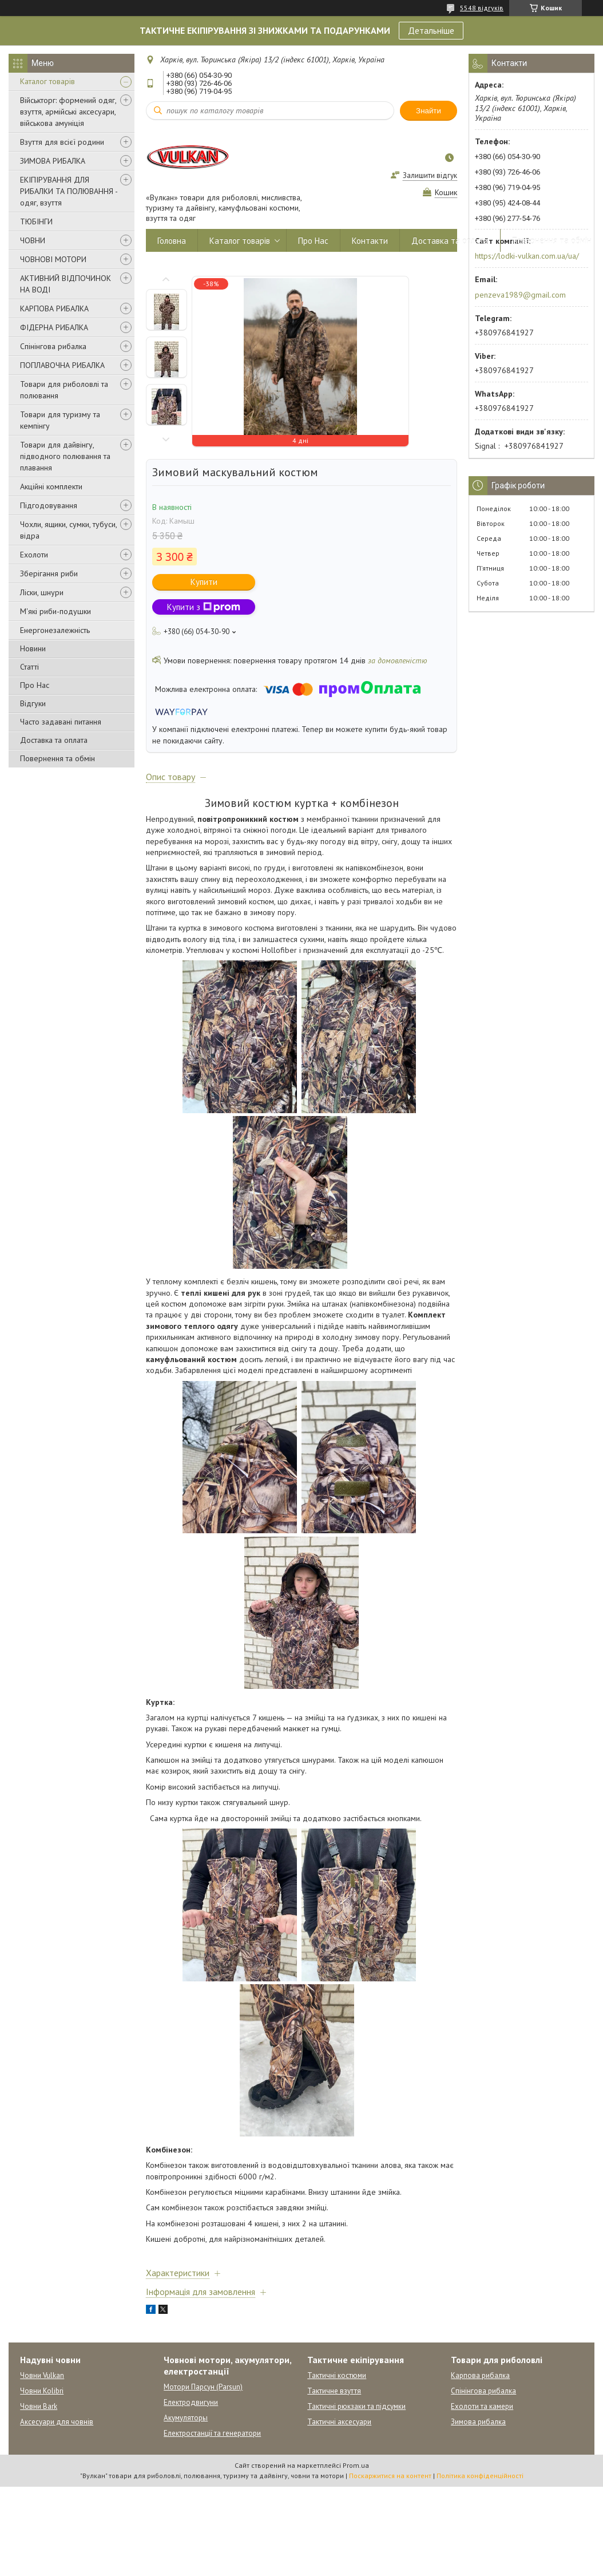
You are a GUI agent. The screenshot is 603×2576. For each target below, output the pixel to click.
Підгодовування (48, 505)
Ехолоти (34, 554)
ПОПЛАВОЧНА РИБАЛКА (62, 365)
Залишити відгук (430, 175)
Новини (33, 648)
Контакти (370, 240)
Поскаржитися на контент (390, 2475)
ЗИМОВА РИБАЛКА (52, 161)
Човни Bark (38, 2406)
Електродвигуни (191, 2402)
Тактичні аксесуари (339, 2422)
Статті (29, 667)
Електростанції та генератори (212, 2433)
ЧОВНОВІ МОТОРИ (53, 259)
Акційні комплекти (51, 486)
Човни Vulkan (42, 2375)
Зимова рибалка (478, 2422)
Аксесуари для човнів (56, 2422)
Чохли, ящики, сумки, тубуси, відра (68, 530)
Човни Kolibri (42, 2391)
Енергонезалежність (55, 630)
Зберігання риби (49, 573)
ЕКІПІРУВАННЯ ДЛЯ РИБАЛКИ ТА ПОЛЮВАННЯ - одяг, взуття (68, 191)
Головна (171, 240)
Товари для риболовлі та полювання (64, 390)
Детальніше (431, 30)
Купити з (203, 607)
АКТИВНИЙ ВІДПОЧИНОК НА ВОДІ (65, 284)
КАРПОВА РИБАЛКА (54, 308)
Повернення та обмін (57, 758)
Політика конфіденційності (480, 2475)
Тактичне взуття (334, 2391)
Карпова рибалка (480, 2375)
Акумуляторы (186, 2418)
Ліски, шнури (42, 592)
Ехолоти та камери (482, 2406)
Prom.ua (356, 2465)
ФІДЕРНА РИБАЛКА (54, 327)
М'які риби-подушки (55, 611)
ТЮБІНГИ (36, 221)
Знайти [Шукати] (428, 110)
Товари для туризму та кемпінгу (60, 420)
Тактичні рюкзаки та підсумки (356, 2406)
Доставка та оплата (54, 740)
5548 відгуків (481, 7)
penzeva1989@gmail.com (520, 295)
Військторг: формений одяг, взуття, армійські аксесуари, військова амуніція (68, 111)
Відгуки (33, 703)
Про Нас (34, 685)
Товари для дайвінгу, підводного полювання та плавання (65, 456)
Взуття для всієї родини (62, 142)
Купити (204, 581)
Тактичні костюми (336, 2375)
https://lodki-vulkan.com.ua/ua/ (527, 256)
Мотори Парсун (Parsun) (203, 2387)
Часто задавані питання (60, 722)
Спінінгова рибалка (53, 346)
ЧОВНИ (32, 240)
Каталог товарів (47, 81)
